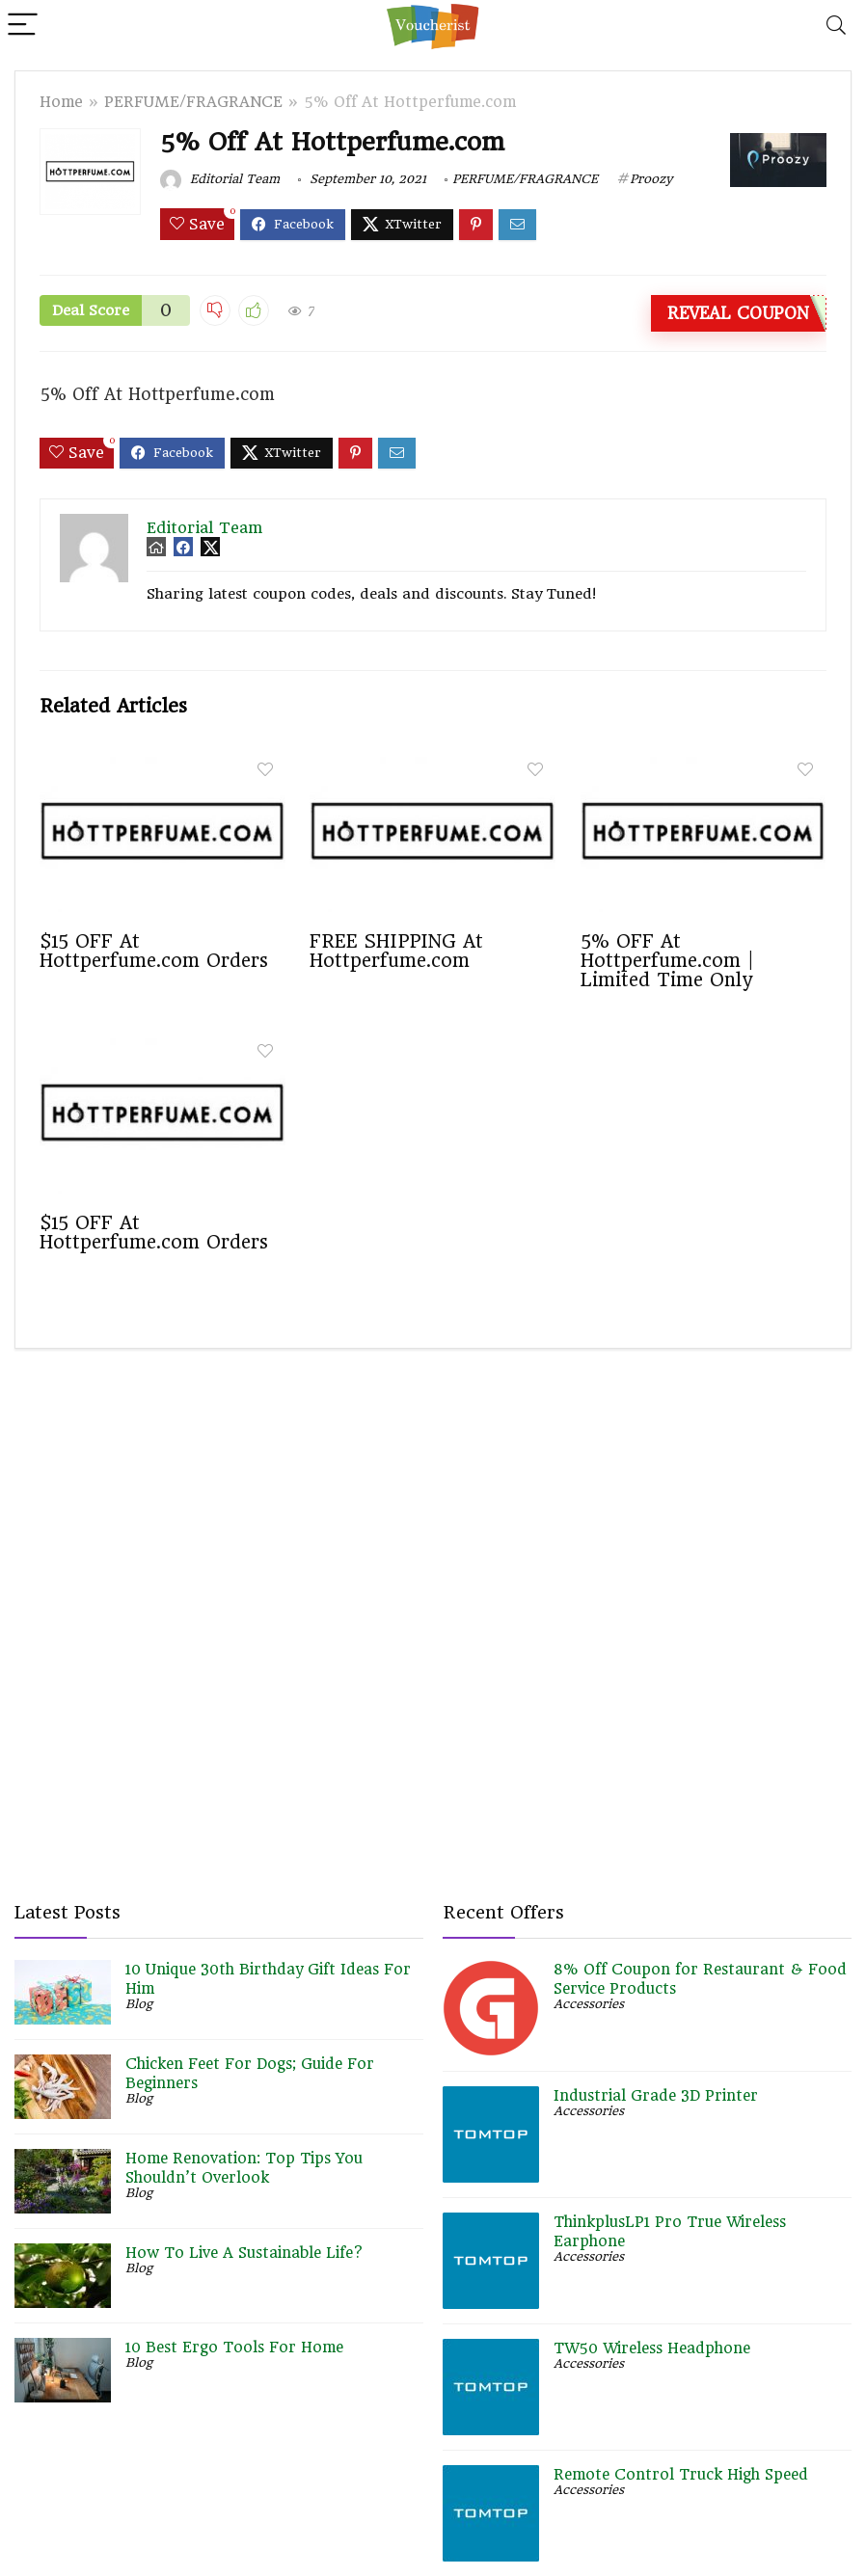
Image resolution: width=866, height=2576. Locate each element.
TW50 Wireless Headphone (652, 2348)
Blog (138, 2004)
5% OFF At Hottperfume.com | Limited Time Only (667, 960)
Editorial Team (220, 179)
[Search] (836, 25)
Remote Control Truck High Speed (681, 2474)
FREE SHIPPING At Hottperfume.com (396, 950)
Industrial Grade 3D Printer (656, 2096)
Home (61, 102)
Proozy (651, 179)
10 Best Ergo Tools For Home (234, 2347)
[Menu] (23, 25)
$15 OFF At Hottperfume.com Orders (154, 950)
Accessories (589, 2004)
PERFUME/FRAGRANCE (193, 102)
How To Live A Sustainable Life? (244, 2253)
